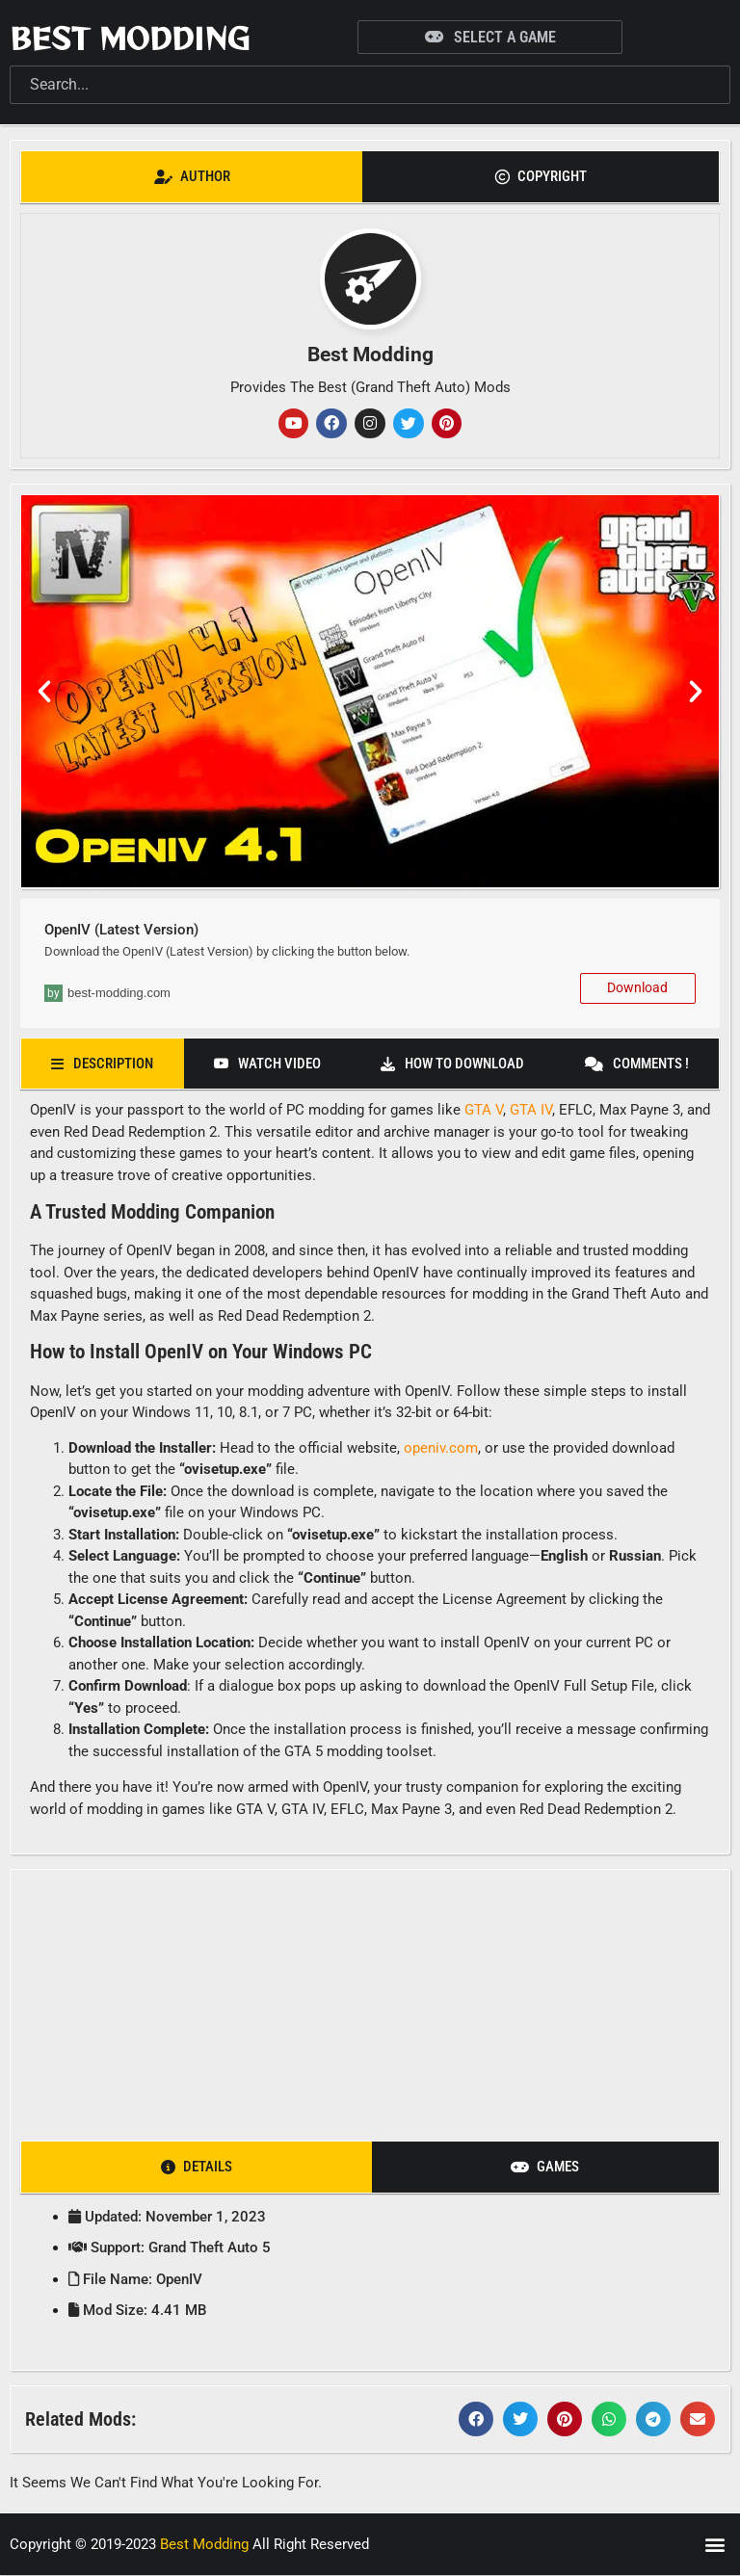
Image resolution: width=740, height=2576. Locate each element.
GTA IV (531, 1110)
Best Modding (130, 37)
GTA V (483, 1110)
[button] (44, 692)
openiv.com (441, 1448)
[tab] (191, 176)
